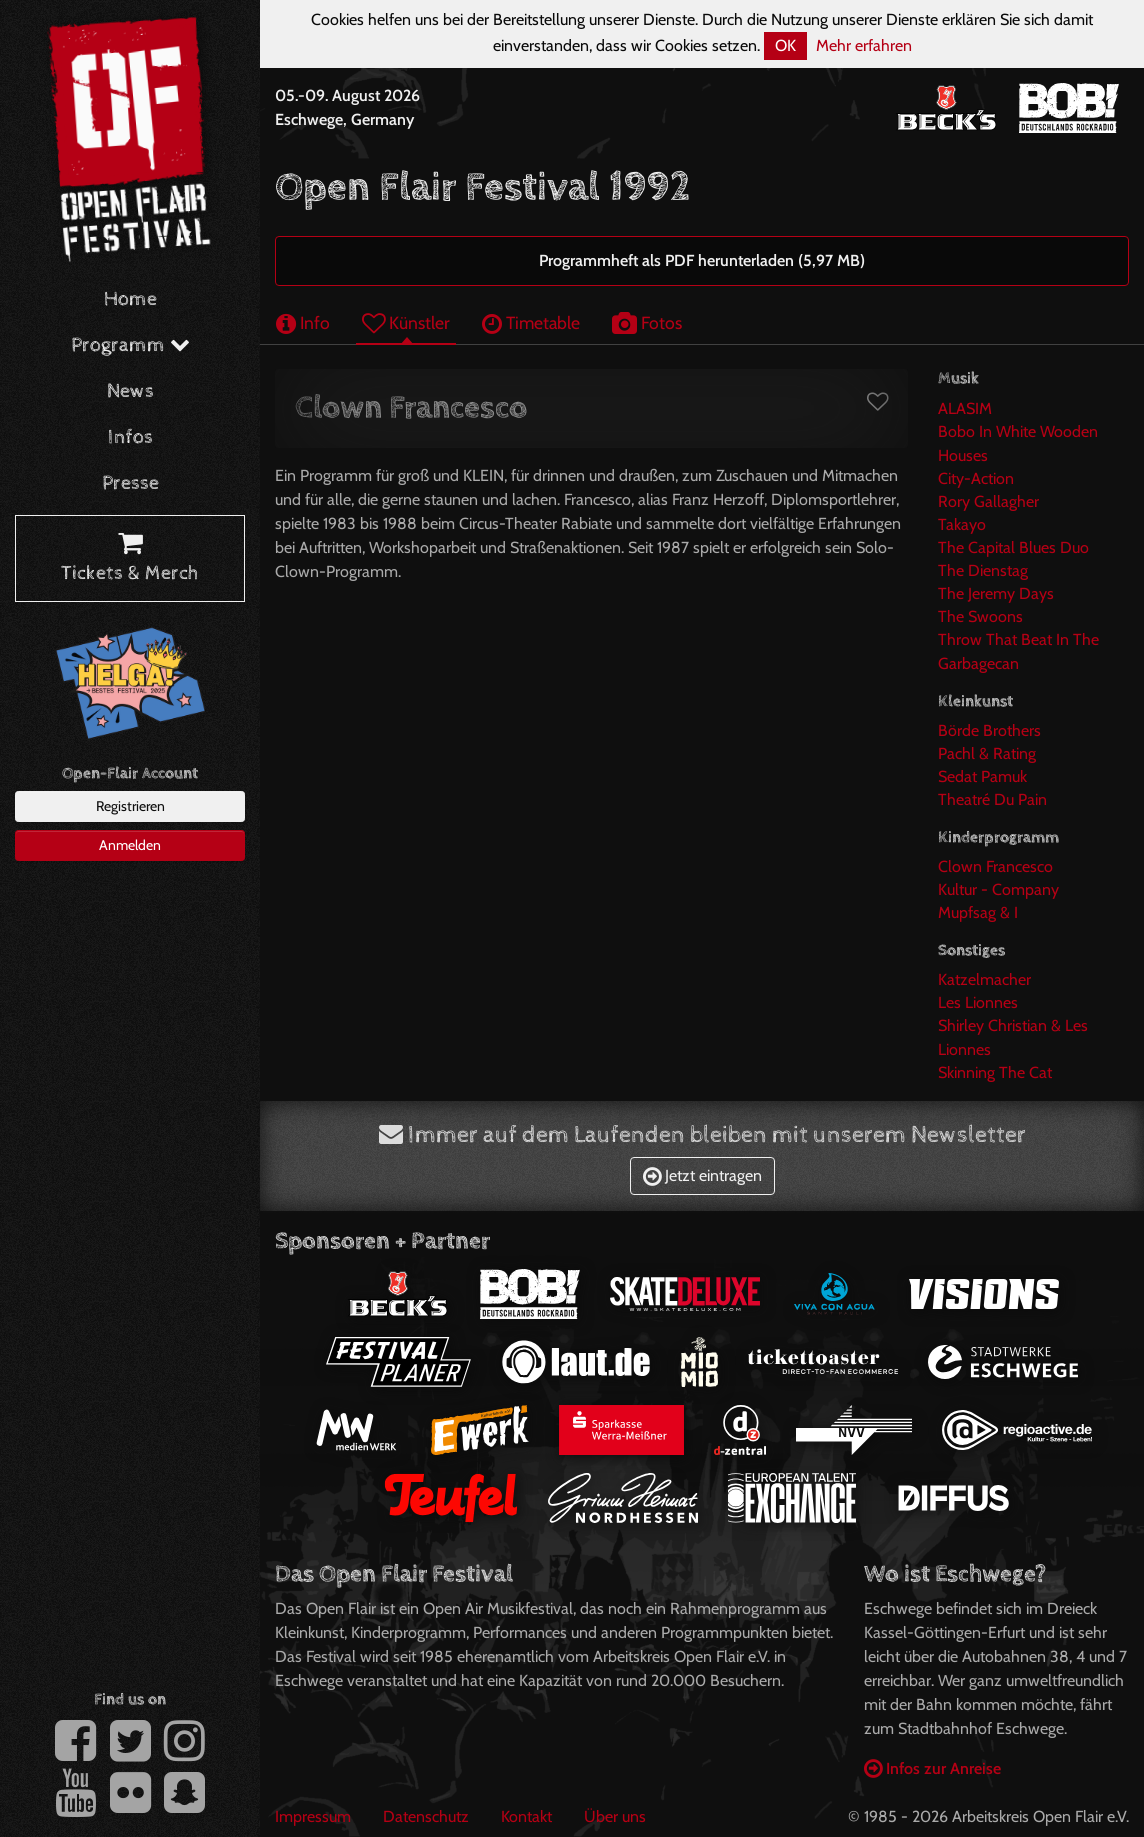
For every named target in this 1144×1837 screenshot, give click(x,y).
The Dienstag (983, 570)
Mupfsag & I (978, 912)
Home (130, 299)
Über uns (615, 1816)
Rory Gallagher (988, 501)
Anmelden (130, 845)
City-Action (976, 478)
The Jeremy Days (996, 593)
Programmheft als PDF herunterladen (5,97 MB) (702, 260)
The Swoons (980, 616)
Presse (130, 483)
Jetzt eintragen (702, 1175)
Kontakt (526, 1816)
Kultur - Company (998, 889)
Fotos (647, 322)
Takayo (962, 524)
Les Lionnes (978, 1002)
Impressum (313, 1816)
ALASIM (965, 408)
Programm (130, 345)
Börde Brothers (989, 730)
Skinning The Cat (995, 1072)
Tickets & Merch (130, 559)
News (130, 391)
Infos (130, 437)
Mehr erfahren (864, 45)
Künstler (406, 322)
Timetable (531, 322)
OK (785, 45)
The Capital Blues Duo (1013, 547)
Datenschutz (426, 1816)
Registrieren (130, 806)
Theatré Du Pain (992, 799)
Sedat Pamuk (982, 776)
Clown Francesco (995, 866)
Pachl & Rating (987, 753)
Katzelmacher (984, 979)
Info (303, 322)
